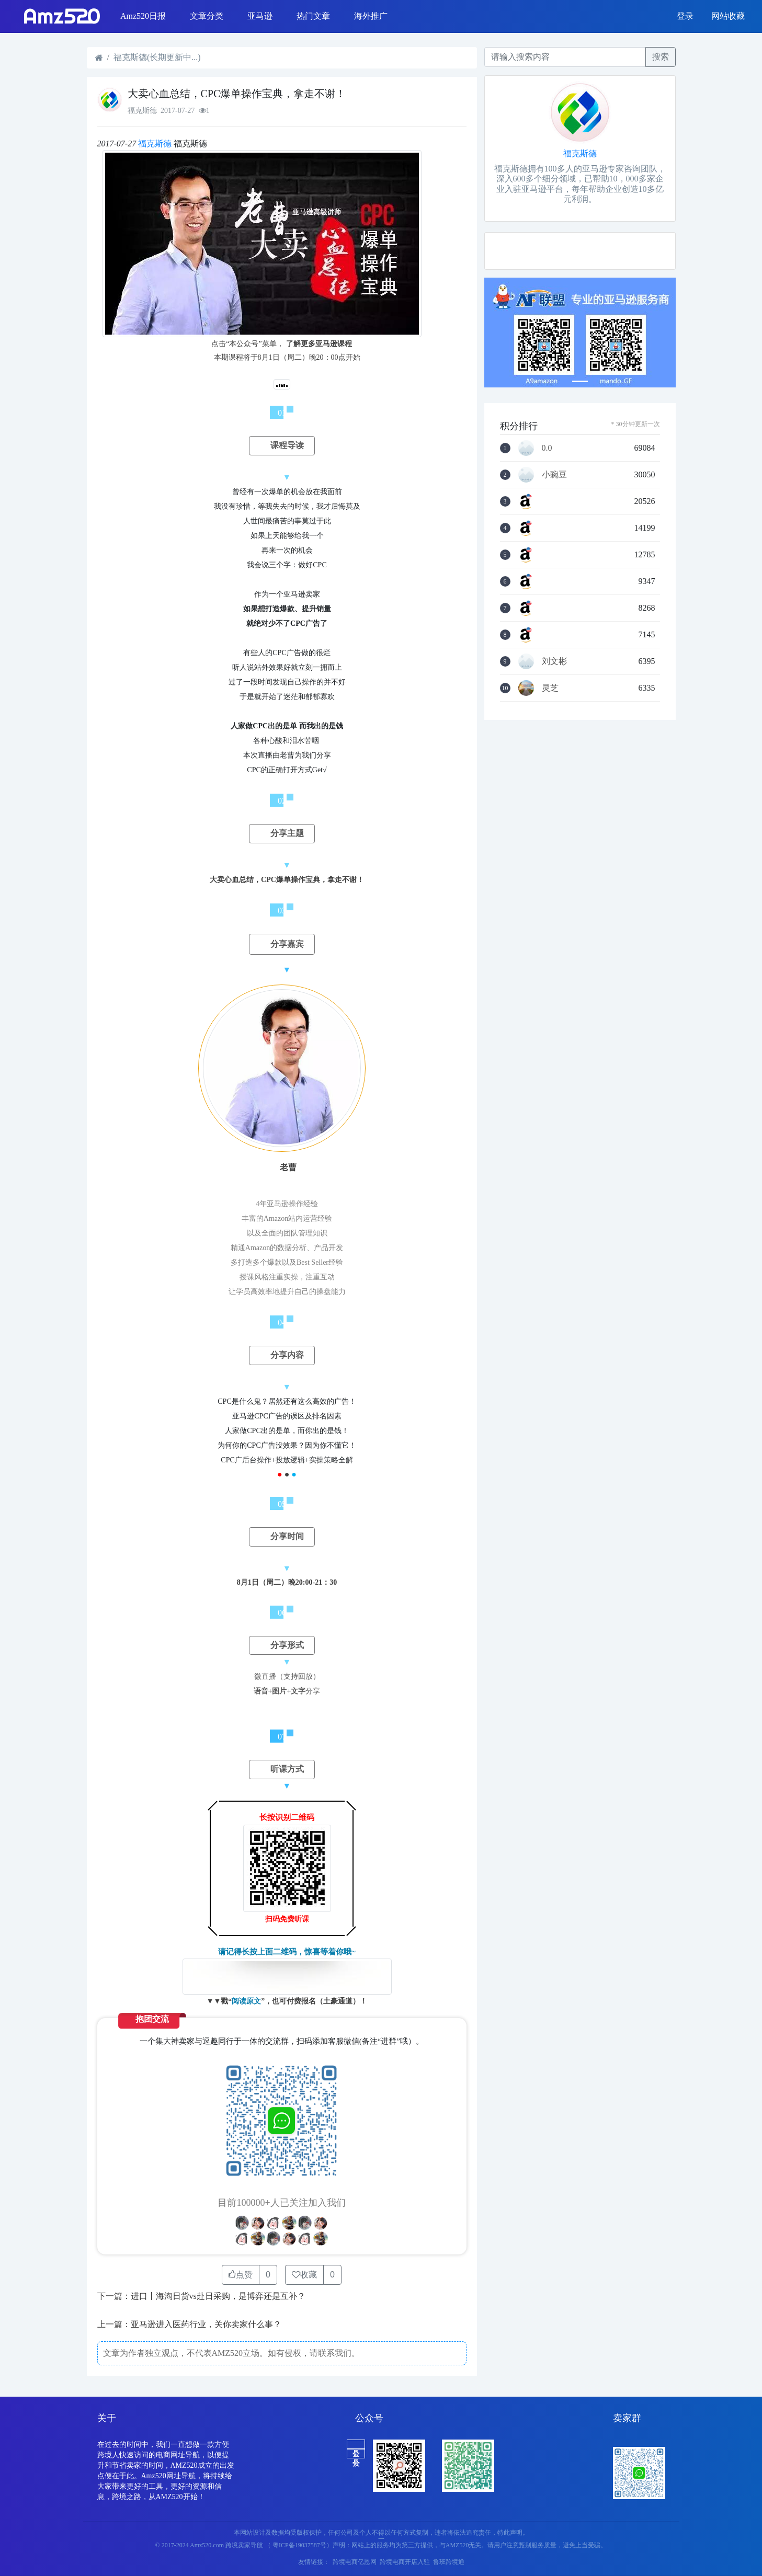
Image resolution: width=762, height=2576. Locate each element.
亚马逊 (259, 16)
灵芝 (550, 688)
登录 (685, 16)
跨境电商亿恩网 (355, 2562)
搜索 (660, 56)
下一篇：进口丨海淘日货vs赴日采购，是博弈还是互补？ (201, 2296)
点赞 (241, 2274)
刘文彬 (554, 661)
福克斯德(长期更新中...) (157, 57)
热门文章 (313, 16)
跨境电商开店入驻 (405, 2562)
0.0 (547, 448)
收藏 (304, 2274)
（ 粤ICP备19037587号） (299, 2545)
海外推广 (371, 16)
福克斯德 (155, 143)
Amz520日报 (143, 16)
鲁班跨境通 (448, 2562)
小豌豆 (554, 475)
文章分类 (206, 16)
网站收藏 (728, 16)
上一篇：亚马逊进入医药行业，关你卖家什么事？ (189, 2324)
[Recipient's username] (565, 57)
